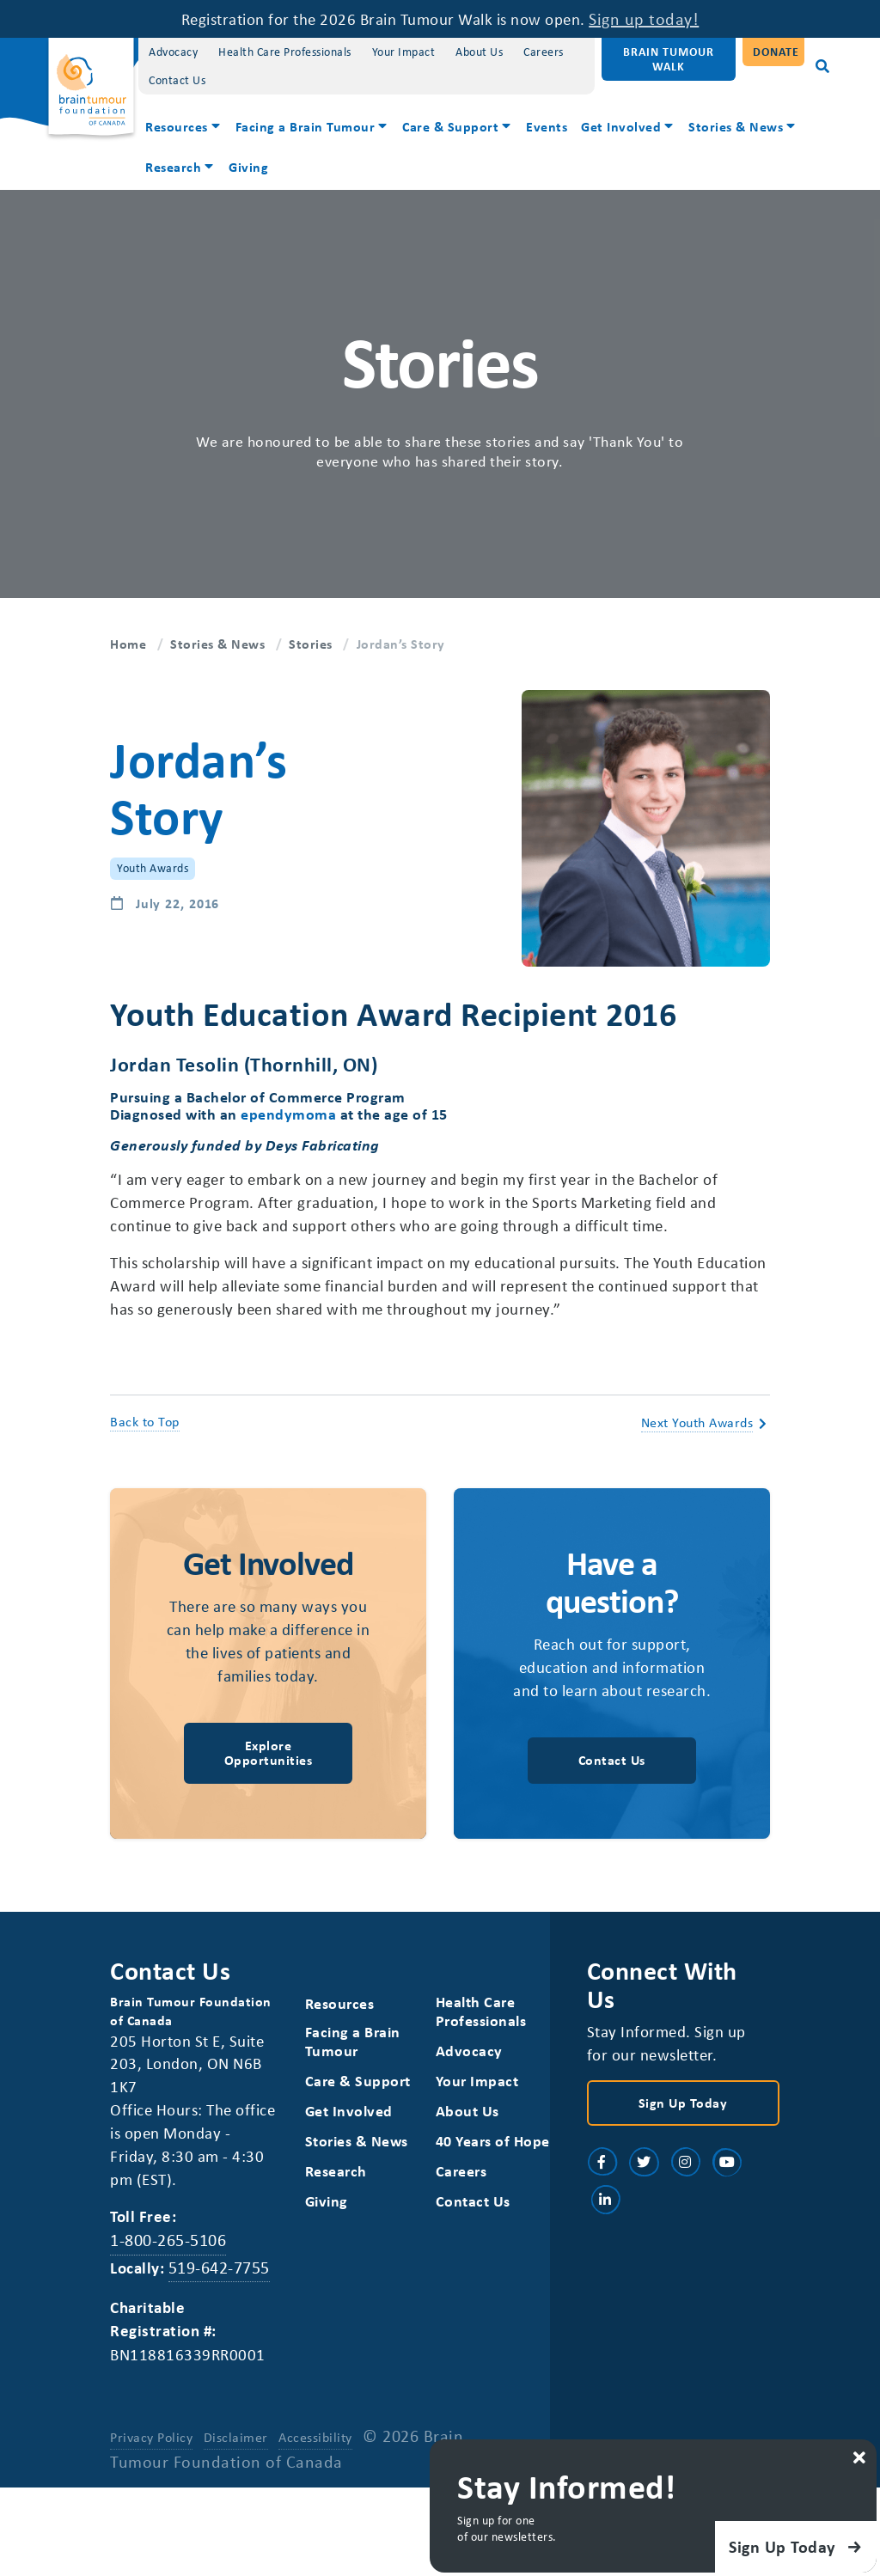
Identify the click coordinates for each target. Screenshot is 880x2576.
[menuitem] (183, 128)
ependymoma (288, 1113)
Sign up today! (663, 18)
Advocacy (173, 51)
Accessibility (317, 2499)
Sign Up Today (683, 2158)
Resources (176, 126)
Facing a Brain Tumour (305, 126)
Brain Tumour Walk (668, 58)
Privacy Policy (151, 2499)
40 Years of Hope (473, 2205)
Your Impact (404, 51)
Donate (776, 51)
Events (546, 126)
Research (173, 166)
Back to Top (145, 1450)
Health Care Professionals (284, 51)
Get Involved (621, 126)
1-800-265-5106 (168, 2300)
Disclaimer (237, 2499)
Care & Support (450, 126)
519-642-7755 (222, 2327)
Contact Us (177, 79)
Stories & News (735, 126)
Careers (543, 51)
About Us (479, 51)
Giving (248, 166)
